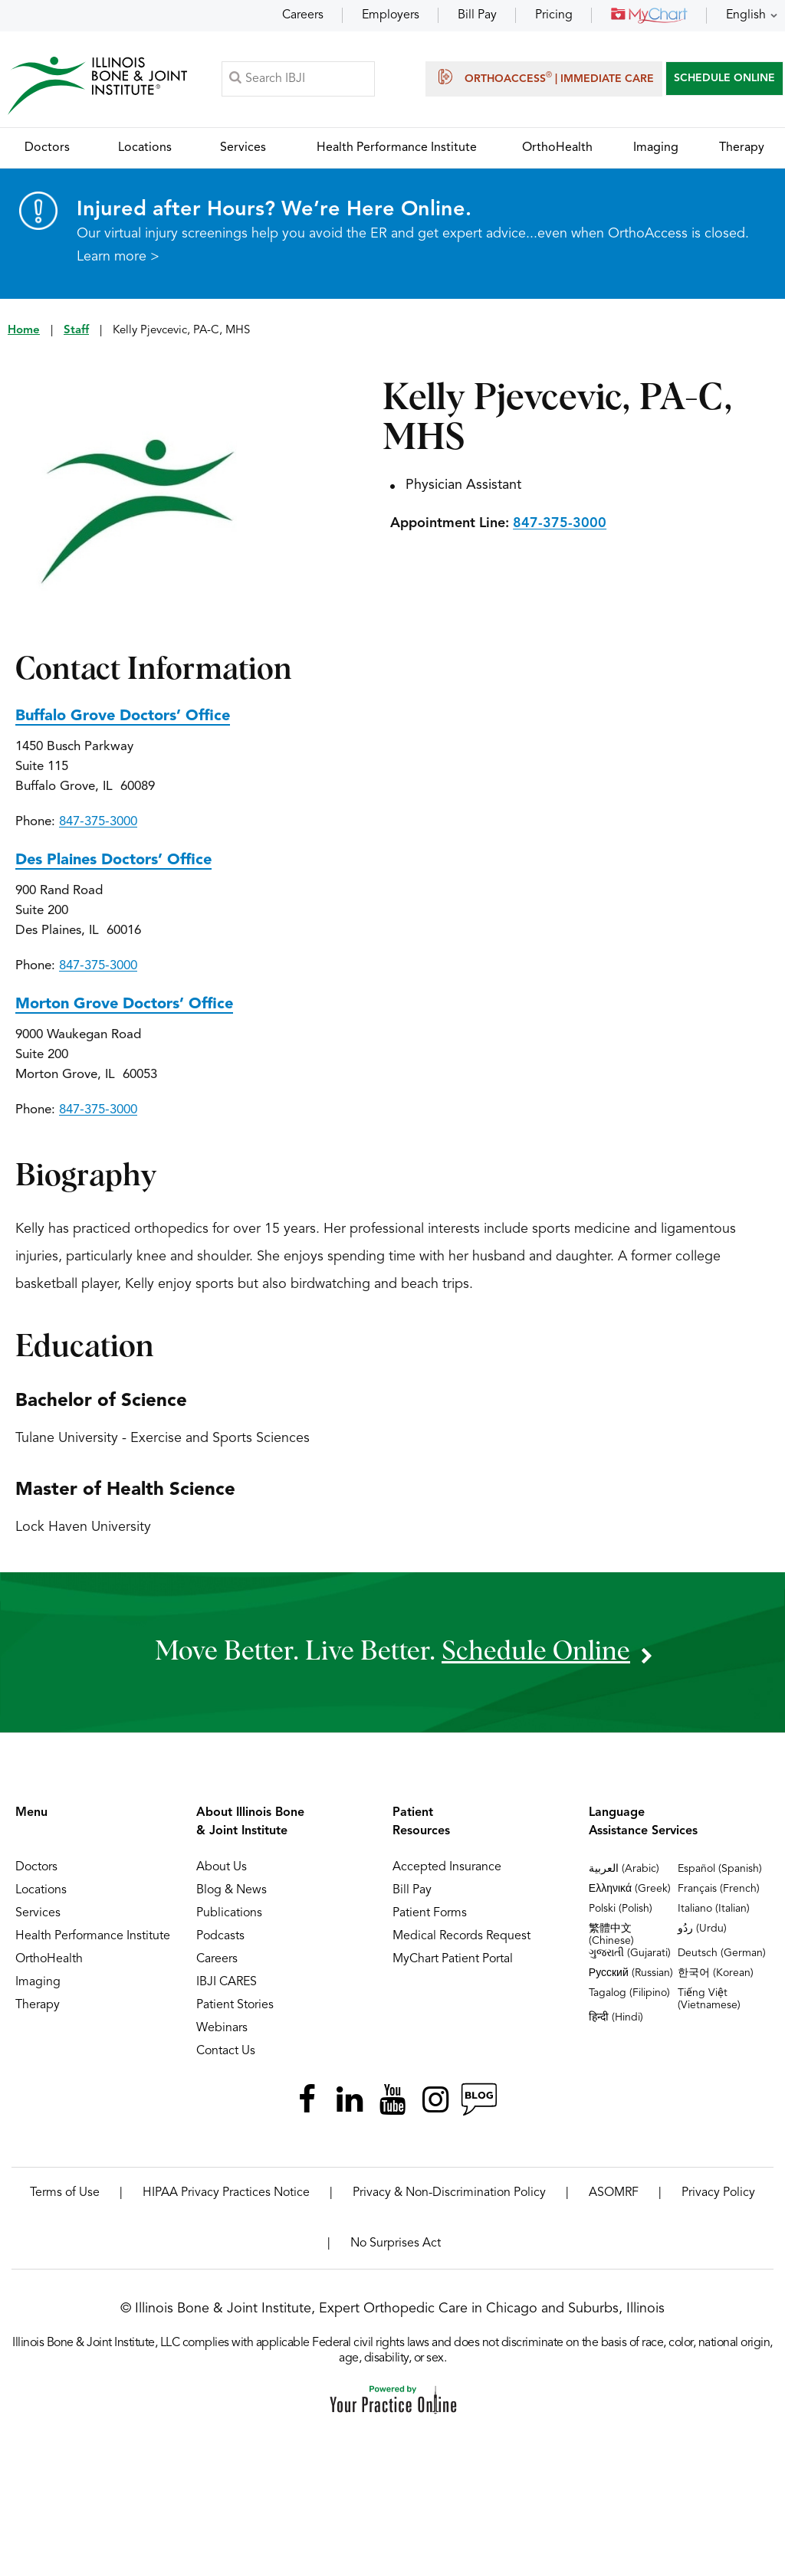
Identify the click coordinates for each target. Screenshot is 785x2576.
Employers (390, 15)
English (746, 15)
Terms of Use (65, 2194)
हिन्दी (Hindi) (616, 2018)
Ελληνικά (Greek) (630, 1889)
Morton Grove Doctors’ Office (124, 1005)
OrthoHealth (49, 1960)
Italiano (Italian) (714, 1909)
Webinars (222, 2029)
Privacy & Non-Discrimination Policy (449, 2194)
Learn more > (118, 257)
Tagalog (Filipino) (629, 1993)
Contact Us (225, 2052)
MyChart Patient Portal (452, 1960)
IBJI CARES (226, 1983)
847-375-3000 (559, 524)
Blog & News (231, 1891)
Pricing (554, 15)
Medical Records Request (461, 1937)
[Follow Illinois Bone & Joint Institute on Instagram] (435, 2100)
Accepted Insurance (446, 1868)
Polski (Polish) (620, 1909)
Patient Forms (429, 1914)
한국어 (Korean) (716, 1973)
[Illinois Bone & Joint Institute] (97, 84)
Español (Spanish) (720, 1869)
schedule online (536, 1652)
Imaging (38, 1983)
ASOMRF (614, 2194)
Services (38, 1914)
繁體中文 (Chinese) (611, 1935)
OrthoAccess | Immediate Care (544, 76)
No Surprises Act (395, 2244)
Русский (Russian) (631, 1973)
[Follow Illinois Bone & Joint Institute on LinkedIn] (349, 2100)
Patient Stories (235, 2006)
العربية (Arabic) (624, 1869)
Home (24, 331)
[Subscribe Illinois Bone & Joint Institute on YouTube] (392, 2100)
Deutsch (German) (722, 1953)
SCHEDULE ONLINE (724, 78)
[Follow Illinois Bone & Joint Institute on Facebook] (306, 2100)
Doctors (36, 1868)
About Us (221, 1868)
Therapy (37, 2006)
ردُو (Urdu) (702, 1929)
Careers (303, 15)
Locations (41, 1891)
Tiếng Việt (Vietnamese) (709, 1999)
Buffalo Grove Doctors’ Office (122, 717)
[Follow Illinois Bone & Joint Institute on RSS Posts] (478, 2100)
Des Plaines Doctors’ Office (113, 861)
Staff (76, 331)
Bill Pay (477, 15)
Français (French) (719, 1889)
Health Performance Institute (92, 1937)
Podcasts (220, 1937)
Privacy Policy (718, 2194)
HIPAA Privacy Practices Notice (226, 2194)
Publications (229, 1914)
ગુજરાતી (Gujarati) (630, 1953)
